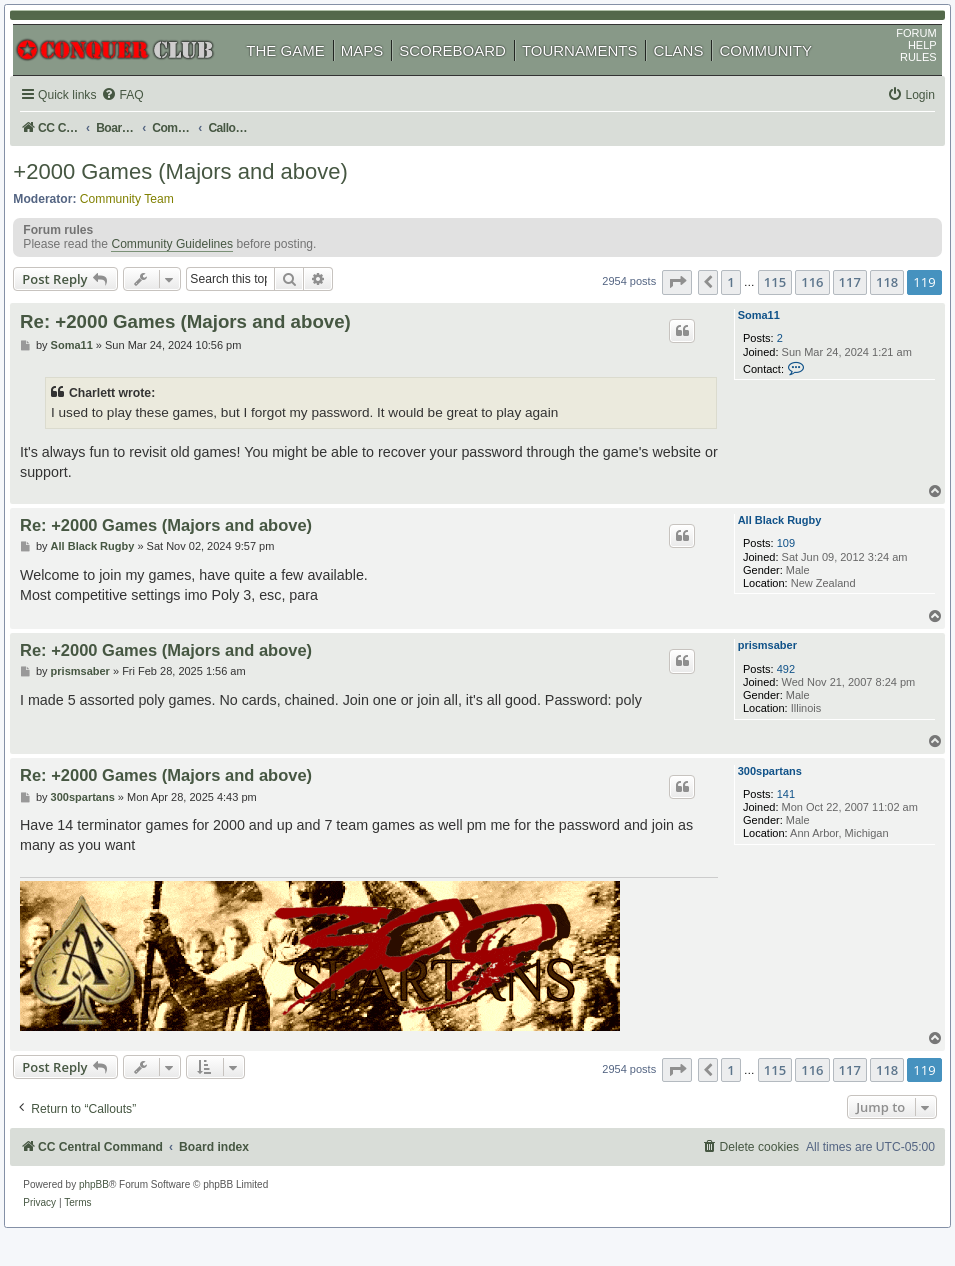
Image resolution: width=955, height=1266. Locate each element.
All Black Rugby (767, 547)
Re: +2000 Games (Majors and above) (203, 344)
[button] (661, 309)
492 (768, 695)
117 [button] (835, 309)
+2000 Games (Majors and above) (195, 194)
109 (768, 570)
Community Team (142, 221)
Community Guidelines (187, 274)
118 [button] (872, 309)
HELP (907, 63)
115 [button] (760, 309)
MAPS (376, 68)
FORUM (902, 51)
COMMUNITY (780, 68)
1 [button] (716, 309)
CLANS (693, 68)
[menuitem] (140, 113)
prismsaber (754, 672)
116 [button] (798, 309)
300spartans (757, 797)
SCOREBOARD (467, 68)
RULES (903, 75)
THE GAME (300, 68)
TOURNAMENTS (595, 68)
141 (768, 820)
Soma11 (746, 342)
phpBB (109, 1200)
